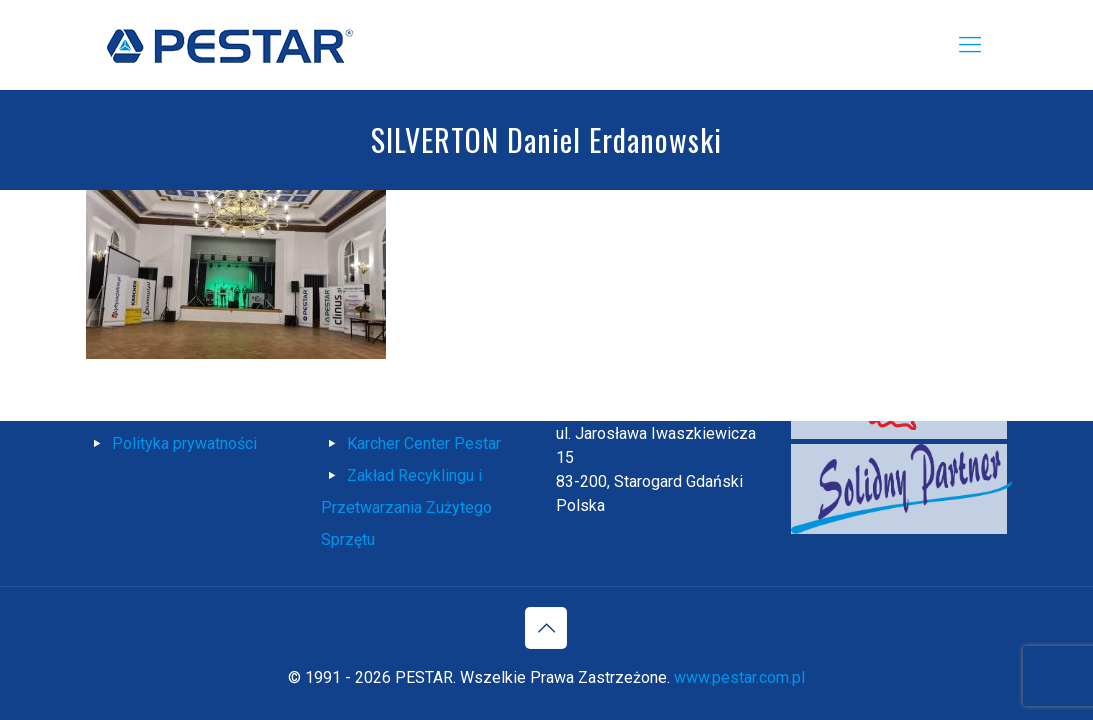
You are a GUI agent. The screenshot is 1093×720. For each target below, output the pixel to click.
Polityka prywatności (184, 443)
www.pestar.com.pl (739, 677)
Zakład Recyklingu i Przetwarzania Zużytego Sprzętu (406, 507)
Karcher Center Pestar (424, 443)
